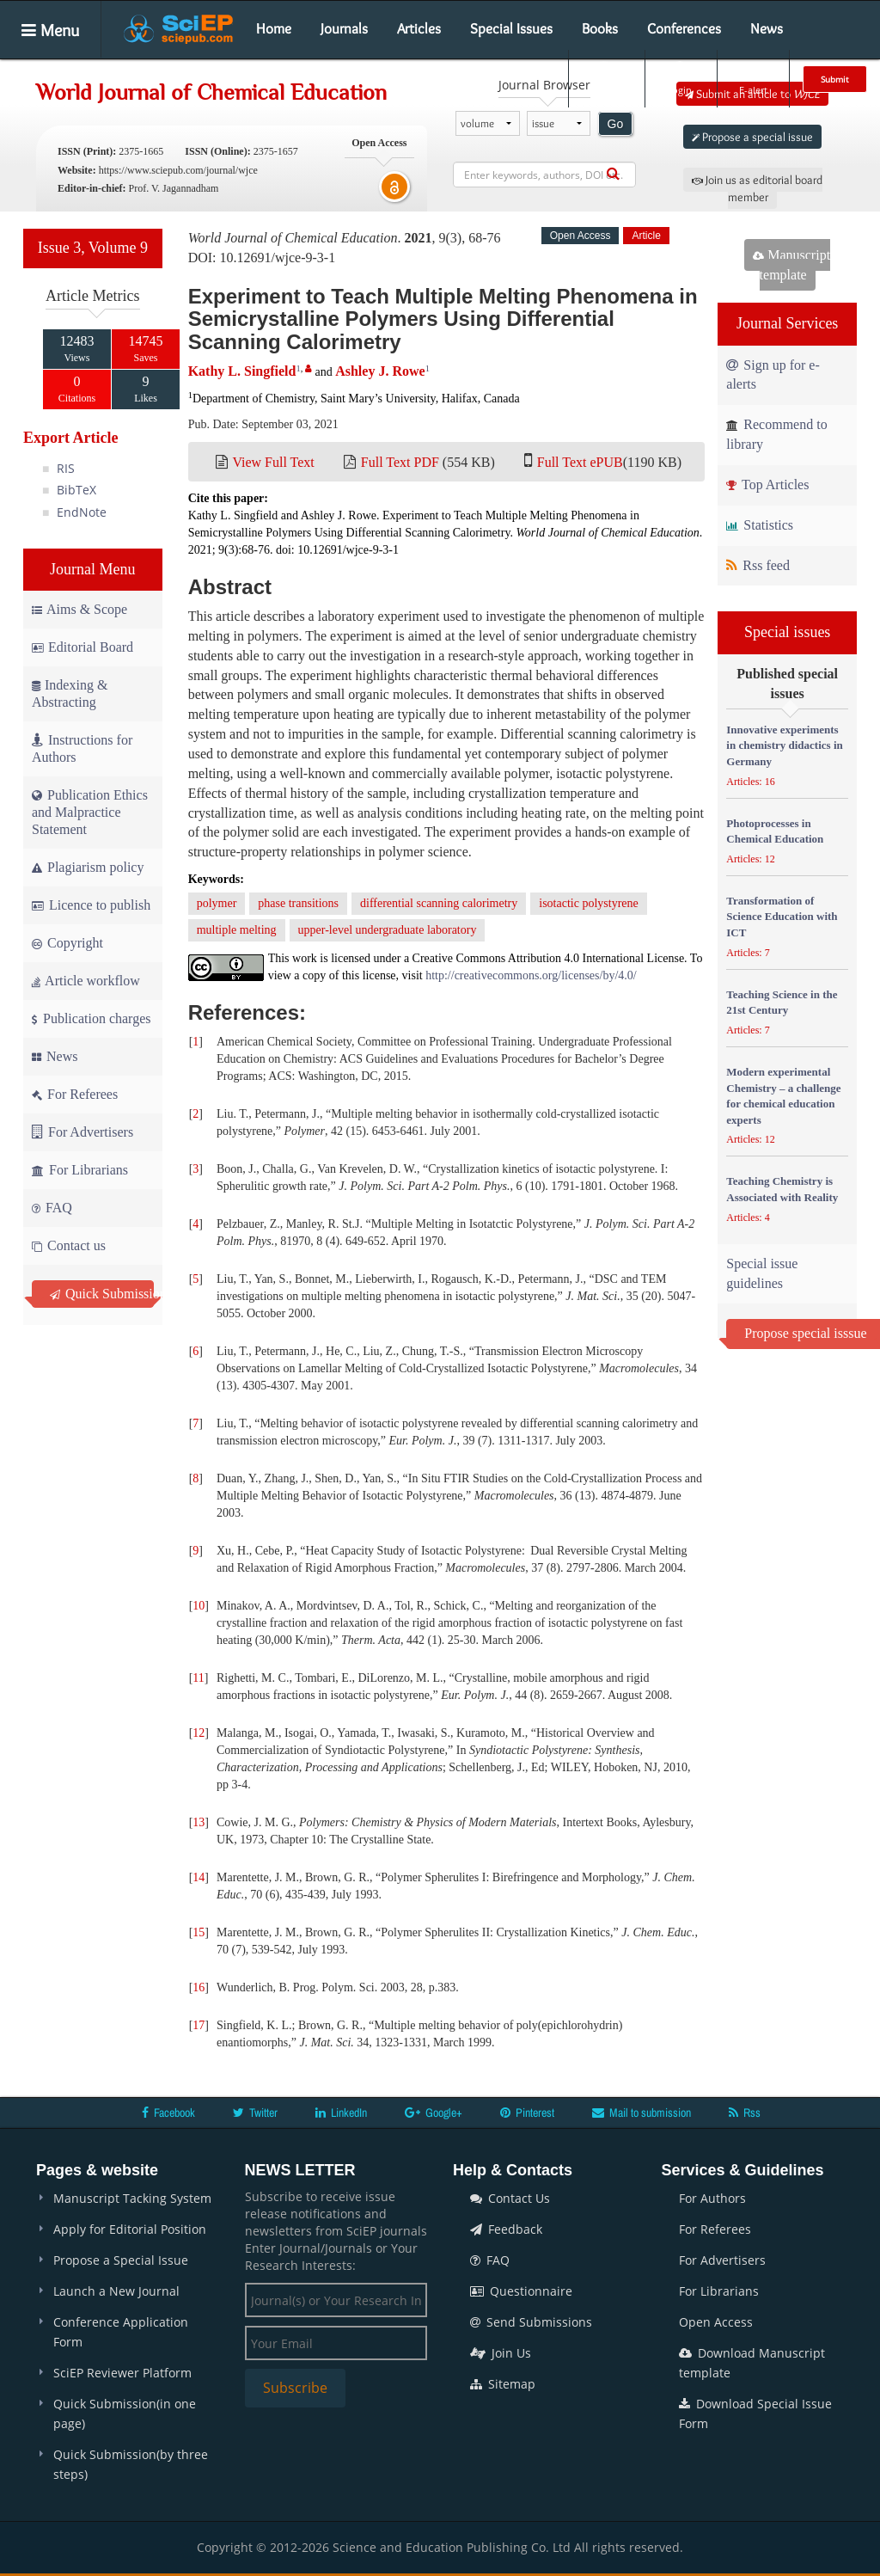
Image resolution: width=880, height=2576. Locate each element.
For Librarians (80, 1169)
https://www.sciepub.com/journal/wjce (178, 170)
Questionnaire (521, 2291)
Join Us (500, 2353)
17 (198, 2025)
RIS (66, 468)
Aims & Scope (79, 609)
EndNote (82, 512)
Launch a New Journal (116, 2291)
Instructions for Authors (82, 748)
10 (198, 1605)
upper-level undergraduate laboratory (387, 929)
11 (198, 1677)
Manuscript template (791, 265)
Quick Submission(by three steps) (130, 2464)
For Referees (75, 1094)
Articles (419, 28)
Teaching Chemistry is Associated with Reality (782, 1189)
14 (198, 1877)
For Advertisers (82, 1132)
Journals (344, 28)
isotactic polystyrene (588, 903)
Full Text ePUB (580, 462)
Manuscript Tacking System (132, 2198)
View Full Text (273, 462)
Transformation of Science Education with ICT (781, 916)
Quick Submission (102, 1293)
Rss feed (758, 565)
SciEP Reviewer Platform (122, 2372)
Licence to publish (91, 905)
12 (198, 1733)
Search (605, 78)
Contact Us (510, 2198)
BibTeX (76, 489)
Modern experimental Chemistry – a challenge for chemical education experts (783, 1095)
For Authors (712, 2198)
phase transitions (298, 903)
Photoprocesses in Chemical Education (774, 831)
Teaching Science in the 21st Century (781, 1002)
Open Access (716, 2322)
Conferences (684, 28)
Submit (835, 79)
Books (600, 28)
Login (679, 78)
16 (198, 1987)
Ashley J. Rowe (380, 371)
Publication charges (91, 1018)
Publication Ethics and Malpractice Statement (90, 812)
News (766, 28)
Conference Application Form (120, 2332)
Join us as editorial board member (757, 188)
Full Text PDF (400, 462)
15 (198, 1932)
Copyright (67, 942)
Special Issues (511, 28)
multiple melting (237, 929)
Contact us (69, 1245)
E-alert (753, 78)
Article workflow (86, 980)
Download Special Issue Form (755, 2413)
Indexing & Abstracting (69, 693)
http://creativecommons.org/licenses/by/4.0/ (530, 975)
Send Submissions (531, 2322)
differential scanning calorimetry (438, 903)
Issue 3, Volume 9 (93, 247)
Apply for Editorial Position (129, 2229)
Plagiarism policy (88, 867)
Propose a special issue (752, 136)
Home (273, 28)
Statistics (759, 525)
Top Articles (767, 484)
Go (616, 124)
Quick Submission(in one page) (124, 2413)
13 (198, 1822)
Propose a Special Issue (120, 2260)
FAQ (52, 1207)
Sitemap (502, 2384)
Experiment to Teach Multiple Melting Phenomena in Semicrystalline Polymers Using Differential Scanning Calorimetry (443, 319)
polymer (217, 903)
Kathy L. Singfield (242, 371)
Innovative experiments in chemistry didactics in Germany (784, 745)
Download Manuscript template (752, 2363)
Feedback (506, 2229)
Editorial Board (82, 647)
